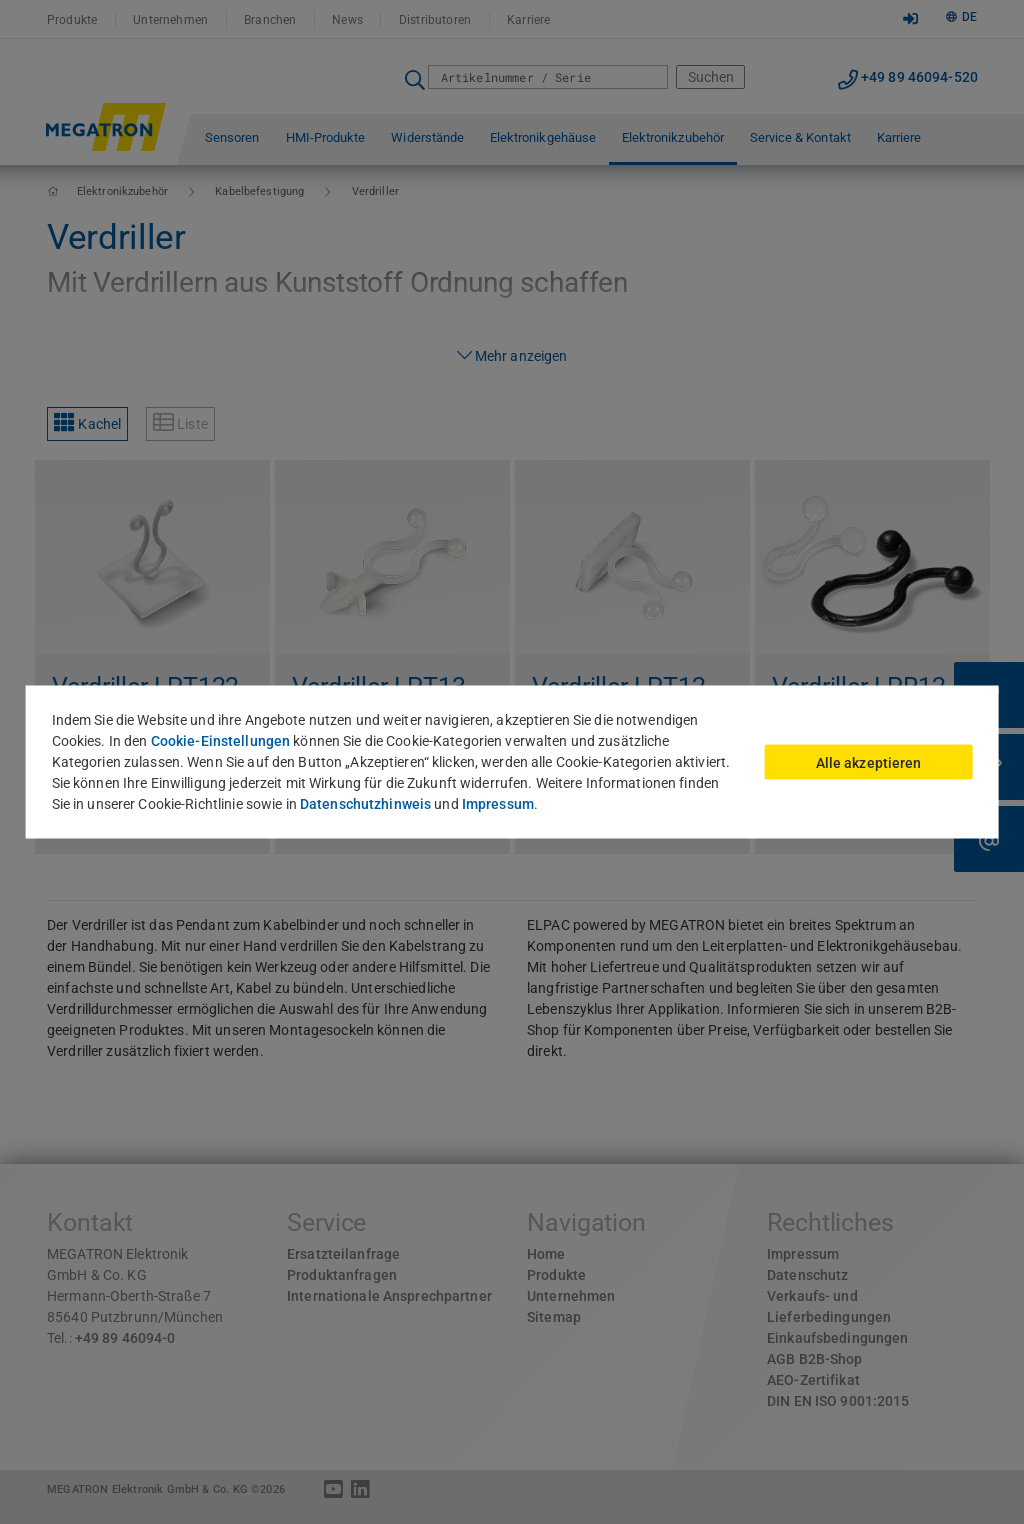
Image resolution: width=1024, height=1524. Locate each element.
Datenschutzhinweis (365, 804)
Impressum (498, 804)
